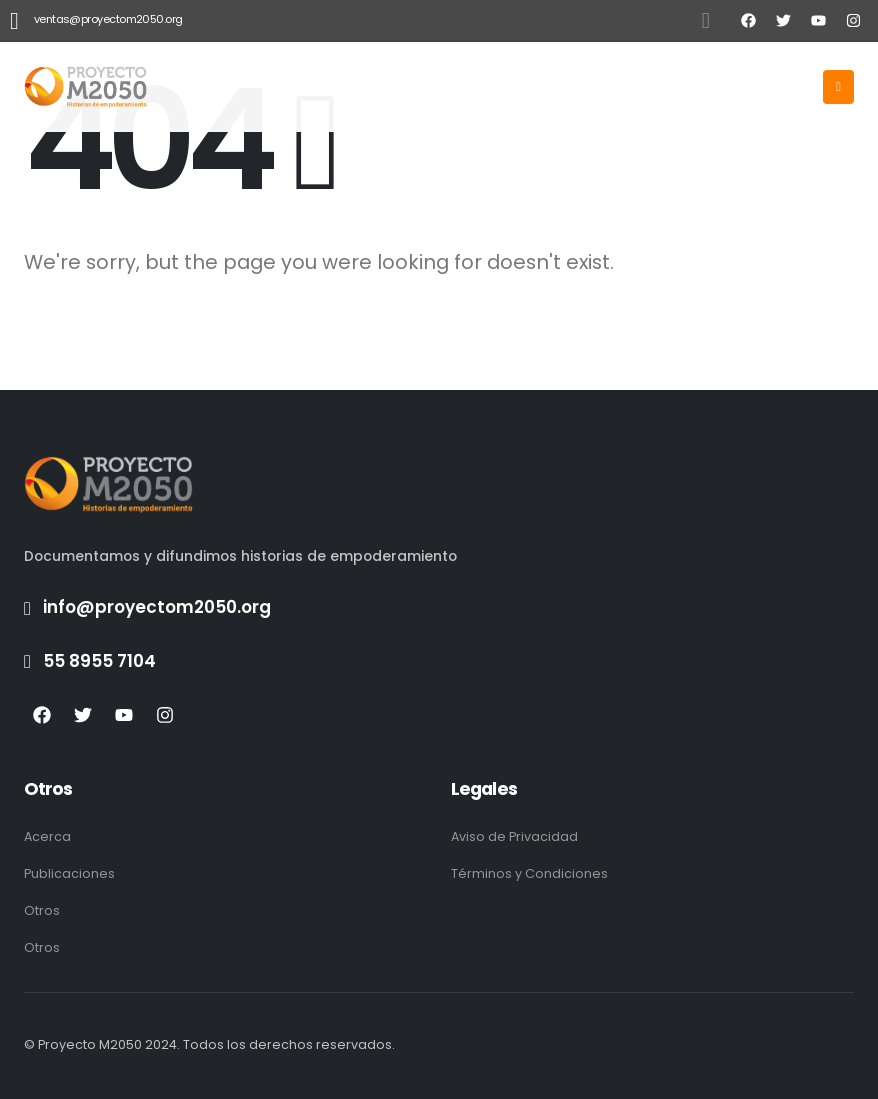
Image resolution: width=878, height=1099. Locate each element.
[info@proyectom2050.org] (439, 607)
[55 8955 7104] (439, 661)
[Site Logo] (85, 87)
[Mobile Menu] (838, 87)
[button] (706, 21)
